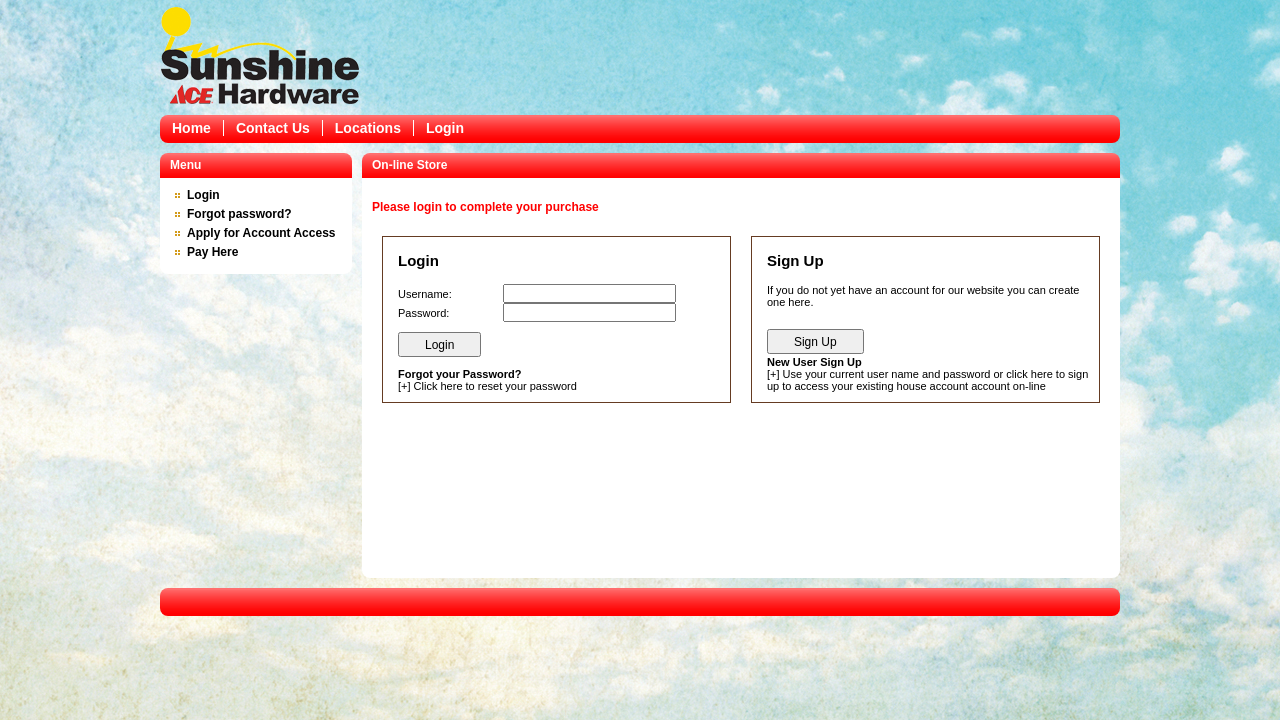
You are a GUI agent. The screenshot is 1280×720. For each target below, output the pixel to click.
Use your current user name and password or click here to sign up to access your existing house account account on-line (927, 380)
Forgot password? (239, 214)
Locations (368, 128)
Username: (425, 294)
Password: (423, 313)
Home (191, 128)
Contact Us (273, 128)
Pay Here (212, 252)
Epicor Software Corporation (260, 55)
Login (445, 128)
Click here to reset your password (495, 386)
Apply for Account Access (261, 233)
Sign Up (815, 342)
